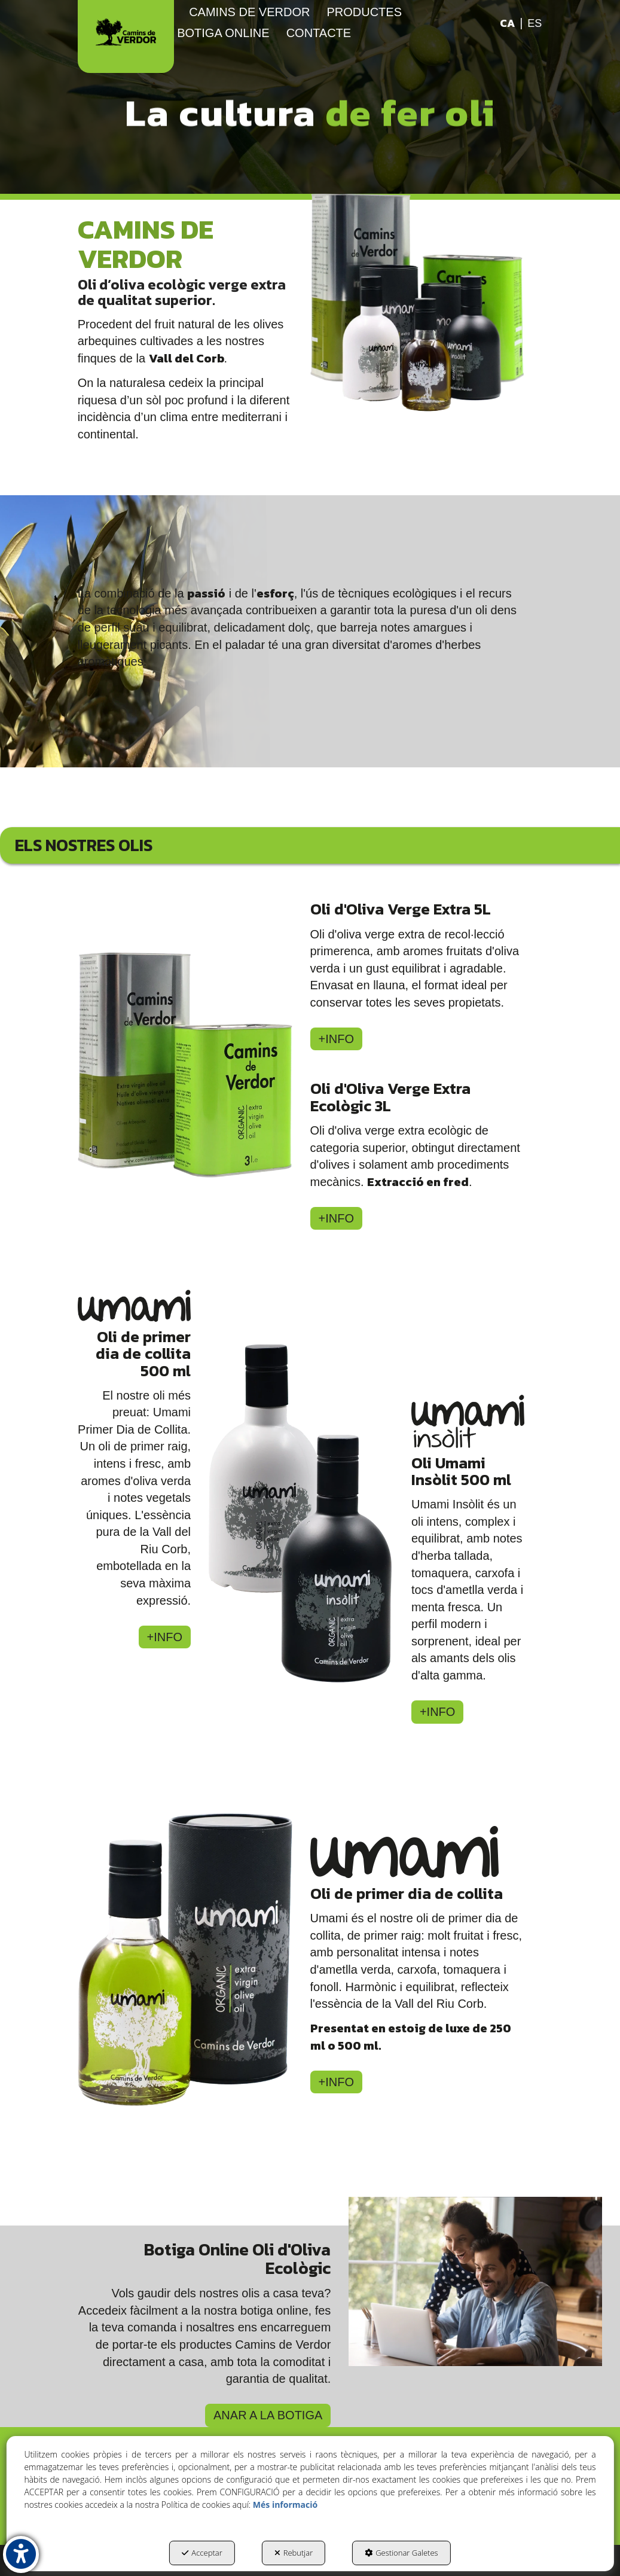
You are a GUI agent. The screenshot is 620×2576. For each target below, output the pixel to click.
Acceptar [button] (202, 2552)
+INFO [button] (336, 1038)
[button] (126, 32)
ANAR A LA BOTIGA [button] (267, 2415)
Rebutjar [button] (293, 2552)
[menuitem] (249, 12)
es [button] (534, 23)
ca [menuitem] (507, 23)
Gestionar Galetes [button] (401, 2552)
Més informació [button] (285, 2504)
